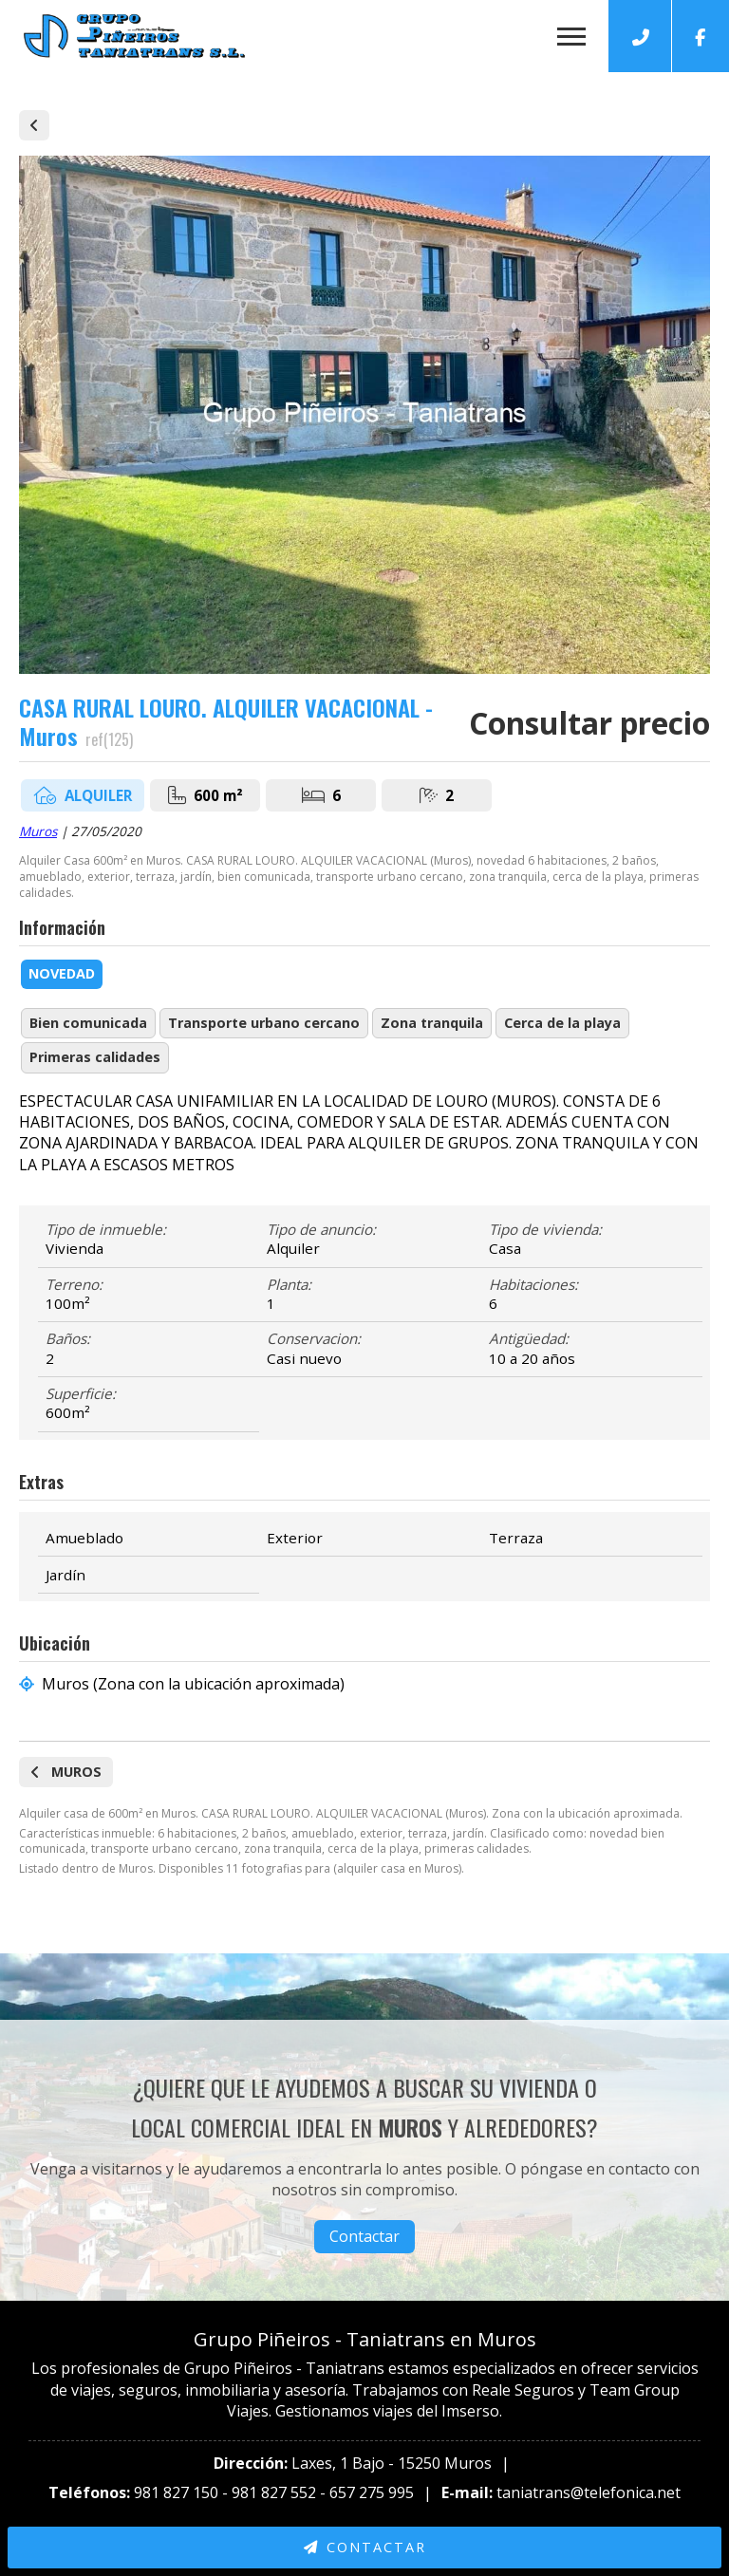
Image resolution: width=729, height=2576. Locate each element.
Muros (38, 831)
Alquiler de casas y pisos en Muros (34, 125)
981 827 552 (274, 2492)
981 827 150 (176, 2492)
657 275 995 (371, 2492)
